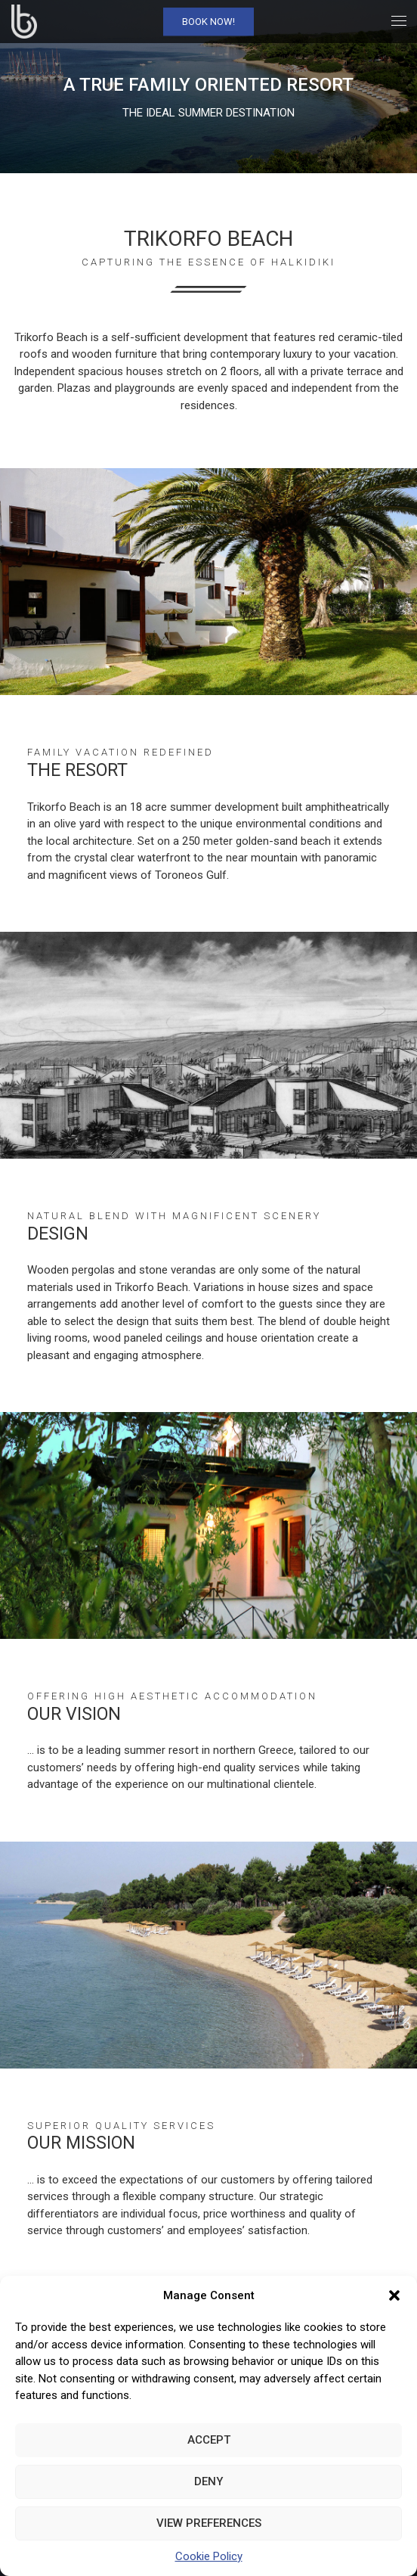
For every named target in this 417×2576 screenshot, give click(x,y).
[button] (394, 2295)
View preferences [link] (208, 2523)
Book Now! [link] (208, 21)
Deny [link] (208, 2481)
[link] (24, 22)
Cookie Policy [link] (208, 2556)
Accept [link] (208, 2440)
